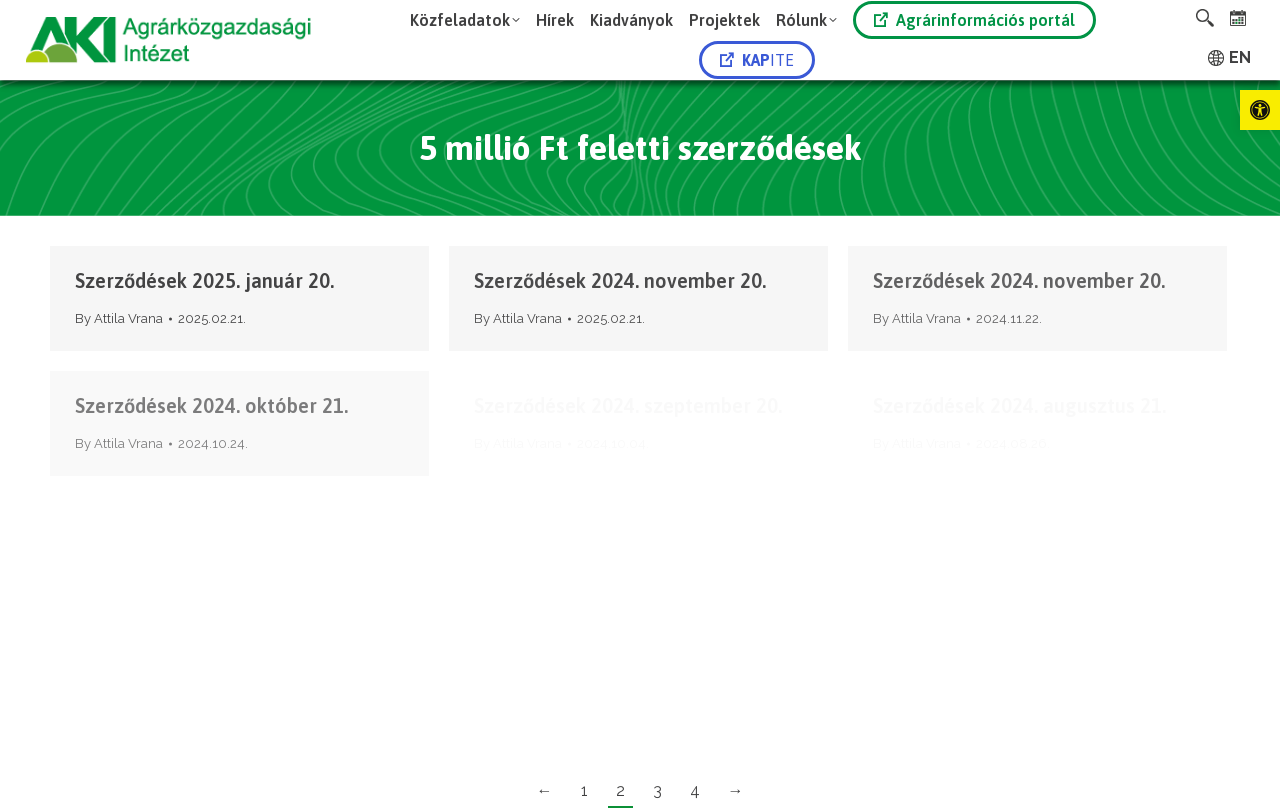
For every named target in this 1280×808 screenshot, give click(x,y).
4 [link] (695, 790)
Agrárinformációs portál (974, 20)
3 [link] (657, 790)
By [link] (119, 318)
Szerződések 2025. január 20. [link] (204, 280)
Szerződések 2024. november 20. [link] (620, 280)
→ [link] (736, 790)
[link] (1260, 110)
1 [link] (584, 790)
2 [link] (620, 790)
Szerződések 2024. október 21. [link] (211, 405)
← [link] (545, 790)
